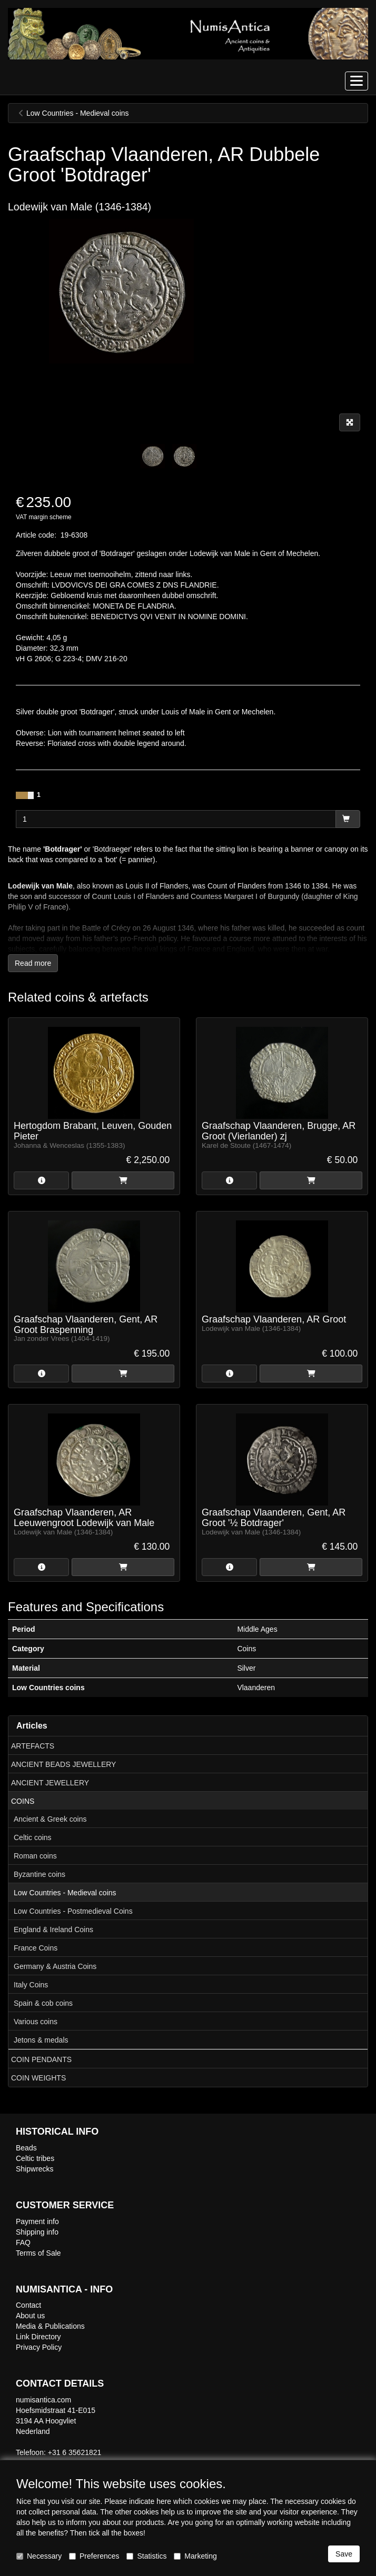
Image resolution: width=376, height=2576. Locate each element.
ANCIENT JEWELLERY (50, 1783)
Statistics (146, 2556)
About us (30, 2315)
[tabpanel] (153, 456)
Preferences (94, 2556)
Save (343, 2554)
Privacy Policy (39, 2347)
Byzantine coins (39, 1874)
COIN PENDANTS (41, 2059)
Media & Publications (50, 2326)
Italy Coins (31, 1985)
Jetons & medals (41, 2040)
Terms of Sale (38, 2253)
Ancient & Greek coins (50, 1819)
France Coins (35, 1948)
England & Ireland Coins (53, 1929)
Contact (28, 2305)
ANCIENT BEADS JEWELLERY (63, 1764)
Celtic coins (33, 1837)
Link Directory (38, 2336)
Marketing (195, 2556)
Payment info (37, 2221)
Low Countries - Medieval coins (65, 1892)
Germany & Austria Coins (55, 1966)
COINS (22, 1801)
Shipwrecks (35, 2169)
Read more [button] (33, 963)
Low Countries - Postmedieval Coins (73, 1911)
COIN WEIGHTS (38, 2078)
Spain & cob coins (43, 2003)
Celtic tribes (35, 2158)
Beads (26, 2148)
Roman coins (35, 1856)
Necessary (39, 2556)
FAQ (23, 2242)
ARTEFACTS (32, 1746)
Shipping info (37, 2232)
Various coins (35, 2021)
